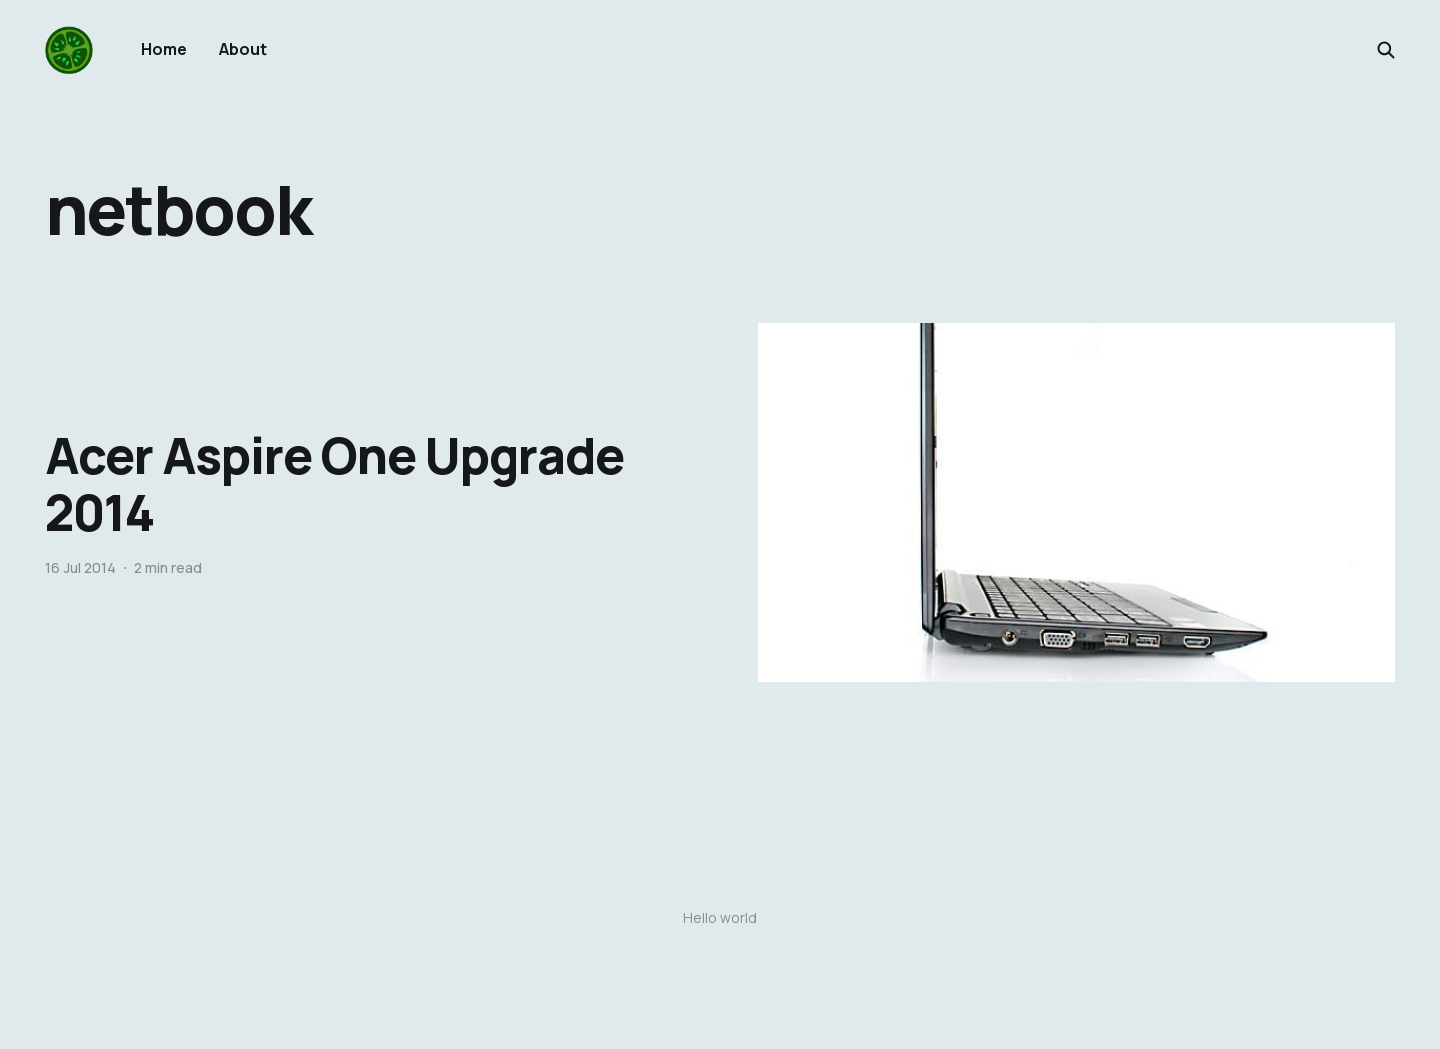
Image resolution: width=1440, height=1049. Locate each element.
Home (164, 49)
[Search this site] (1386, 50)
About (243, 49)
